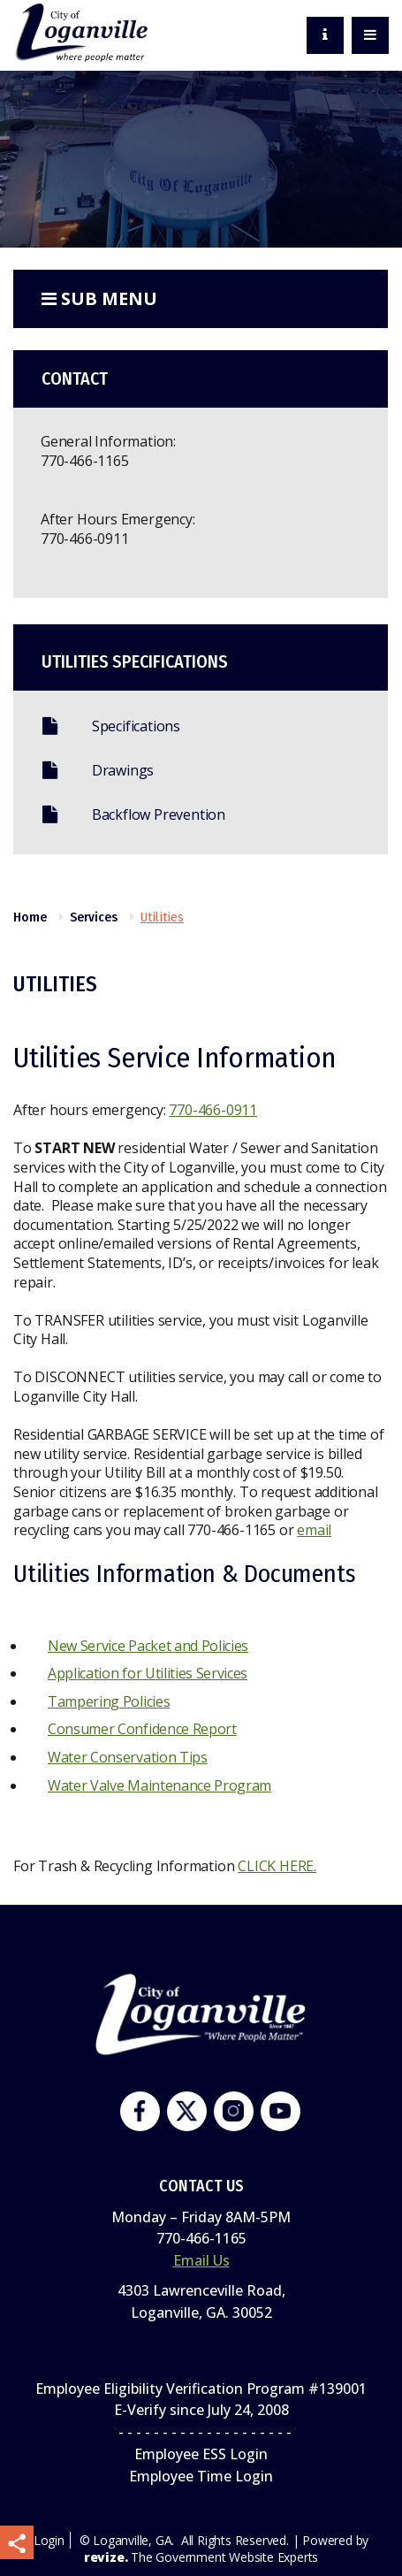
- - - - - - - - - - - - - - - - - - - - (201, 2432)
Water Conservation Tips (128, 1757)
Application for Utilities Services (147, 1673)
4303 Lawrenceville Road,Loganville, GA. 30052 (201, 2301)
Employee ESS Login (201, 2454)
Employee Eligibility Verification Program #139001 (201, 2388)
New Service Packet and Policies (148, 1645)
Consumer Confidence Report (142, 1729)
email (314, 1530)
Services (94, 917)
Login (49, 2540)
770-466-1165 (85, 460)
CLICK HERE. (277, 1866)
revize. (106, 2557)
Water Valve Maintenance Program (159, 1785)
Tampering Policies (109, 1701)
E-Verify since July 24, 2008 (201, 2409)
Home (30, 917)
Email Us (201, 2260)
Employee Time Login (201, 2476)
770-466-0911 (85, 538)
